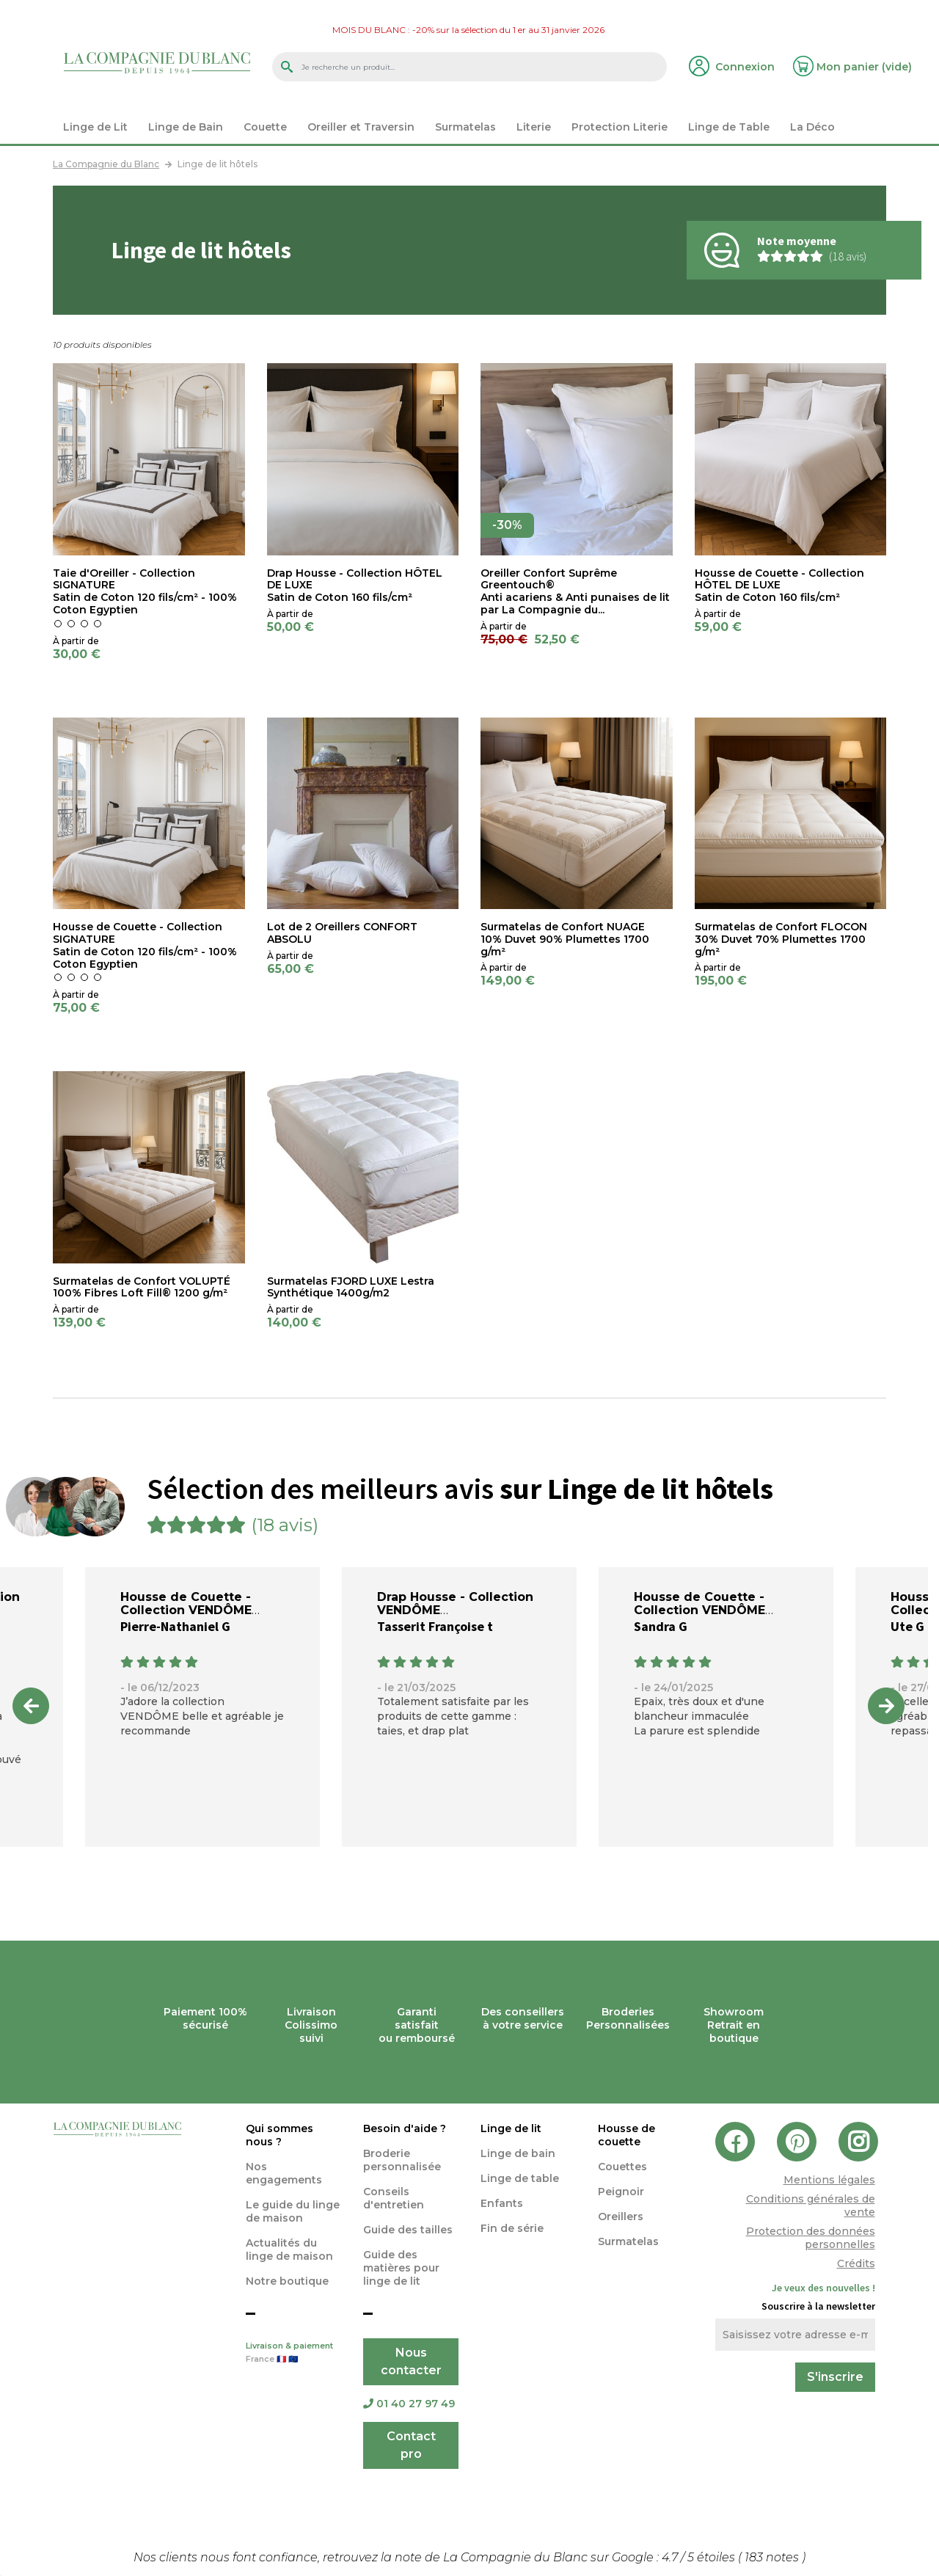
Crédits (856, 2263)
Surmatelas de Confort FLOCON (781, 926)
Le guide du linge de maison (293, 2211)
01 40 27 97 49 (409, 2403)
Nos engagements (284, 2173)
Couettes (622, 2166)
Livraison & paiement (293, 2353)
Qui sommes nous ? (279, 2135)
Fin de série (512, 2228)
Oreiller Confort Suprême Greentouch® (549, 579)
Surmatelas (628, 2241)
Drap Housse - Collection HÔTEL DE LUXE (354, 579)
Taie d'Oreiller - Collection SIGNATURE (124, 579)
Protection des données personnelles (810, 2238)
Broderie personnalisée (402, 2160)
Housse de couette (626, 2135)
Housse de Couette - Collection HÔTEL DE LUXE (779, 579)
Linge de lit (511, 2128)
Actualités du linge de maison (289, 2249)
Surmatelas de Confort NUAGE (563, 926)
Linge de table (520, 2178)
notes (773, 2557)
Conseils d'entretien (393, 2198)
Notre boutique (287, 2281)
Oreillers (620, 2216)
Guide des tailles (408, 2229)
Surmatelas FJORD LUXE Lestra (350, 1281)
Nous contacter (411, 2361)
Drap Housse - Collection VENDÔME (455, 1603)
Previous (30, 1705)
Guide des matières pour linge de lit (401, 2268)
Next (886, 1705)
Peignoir (621, 2191)
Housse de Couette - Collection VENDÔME (186, 1603)
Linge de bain (518, 2153)
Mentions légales (829, 2179)
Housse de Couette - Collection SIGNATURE (137, 933)
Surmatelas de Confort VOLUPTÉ (141, 1281)
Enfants (502, 2203)
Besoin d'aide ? (404, 2128)
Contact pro (411, 2445)
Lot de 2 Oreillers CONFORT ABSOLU (342, 933)
